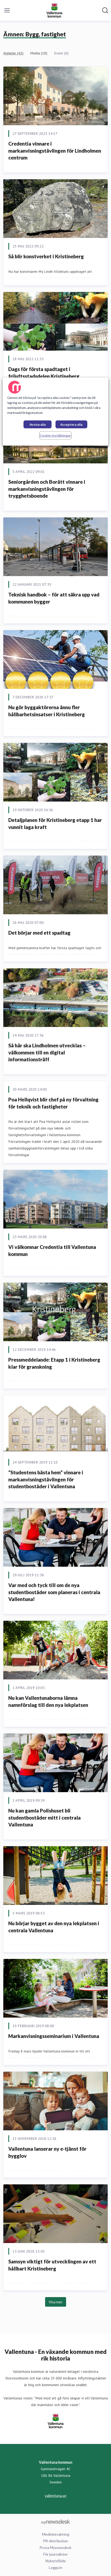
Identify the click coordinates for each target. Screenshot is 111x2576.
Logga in (55, 2567)
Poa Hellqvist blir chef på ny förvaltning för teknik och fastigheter (53, 1103)
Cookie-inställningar (55, 435)
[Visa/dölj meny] (7, 10)
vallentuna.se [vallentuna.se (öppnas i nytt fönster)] (55, 2495)
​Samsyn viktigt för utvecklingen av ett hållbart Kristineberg (52, 2265)
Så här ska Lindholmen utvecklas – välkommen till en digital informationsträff (47, 1052)
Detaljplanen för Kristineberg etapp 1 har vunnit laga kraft (55, 823)
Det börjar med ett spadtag (39, 933)
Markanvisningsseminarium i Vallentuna (53, 2036)
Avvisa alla (38, 424)
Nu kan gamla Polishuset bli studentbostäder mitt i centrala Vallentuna (44, 1817)
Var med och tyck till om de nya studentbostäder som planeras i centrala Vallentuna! (54, 1592)
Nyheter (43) (13, 53)
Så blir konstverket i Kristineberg (46, 256)
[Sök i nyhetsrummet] (105, 10)
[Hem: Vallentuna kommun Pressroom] (54, 10)
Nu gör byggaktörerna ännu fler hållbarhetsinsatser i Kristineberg (46, 710)
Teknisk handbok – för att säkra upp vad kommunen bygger (53, 598)
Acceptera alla (71, 424)
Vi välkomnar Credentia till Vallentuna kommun (52, 1250)
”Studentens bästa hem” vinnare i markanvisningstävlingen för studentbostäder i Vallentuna (45, 1479)
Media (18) (38, 53)
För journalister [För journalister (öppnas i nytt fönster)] (55, 2554)
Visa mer (56, 2302)
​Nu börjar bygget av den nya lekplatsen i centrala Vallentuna (53, 1926)
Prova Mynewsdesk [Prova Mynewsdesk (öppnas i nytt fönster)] (55, 2547)
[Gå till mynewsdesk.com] (55, 2521)
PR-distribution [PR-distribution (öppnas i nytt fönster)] (55, 2541)
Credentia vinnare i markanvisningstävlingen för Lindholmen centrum (54, 151)
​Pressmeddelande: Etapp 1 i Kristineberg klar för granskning (54, 1363)
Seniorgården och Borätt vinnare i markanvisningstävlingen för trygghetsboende (46, 489)
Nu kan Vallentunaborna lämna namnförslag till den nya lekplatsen (48, 1701)
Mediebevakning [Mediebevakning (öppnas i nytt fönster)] (55, 2534)
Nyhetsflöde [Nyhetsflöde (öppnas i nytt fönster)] (55, 2561)
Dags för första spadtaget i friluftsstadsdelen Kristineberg (43, 372)
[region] (55, 411)
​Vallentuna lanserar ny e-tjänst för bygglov (47, 2152)
